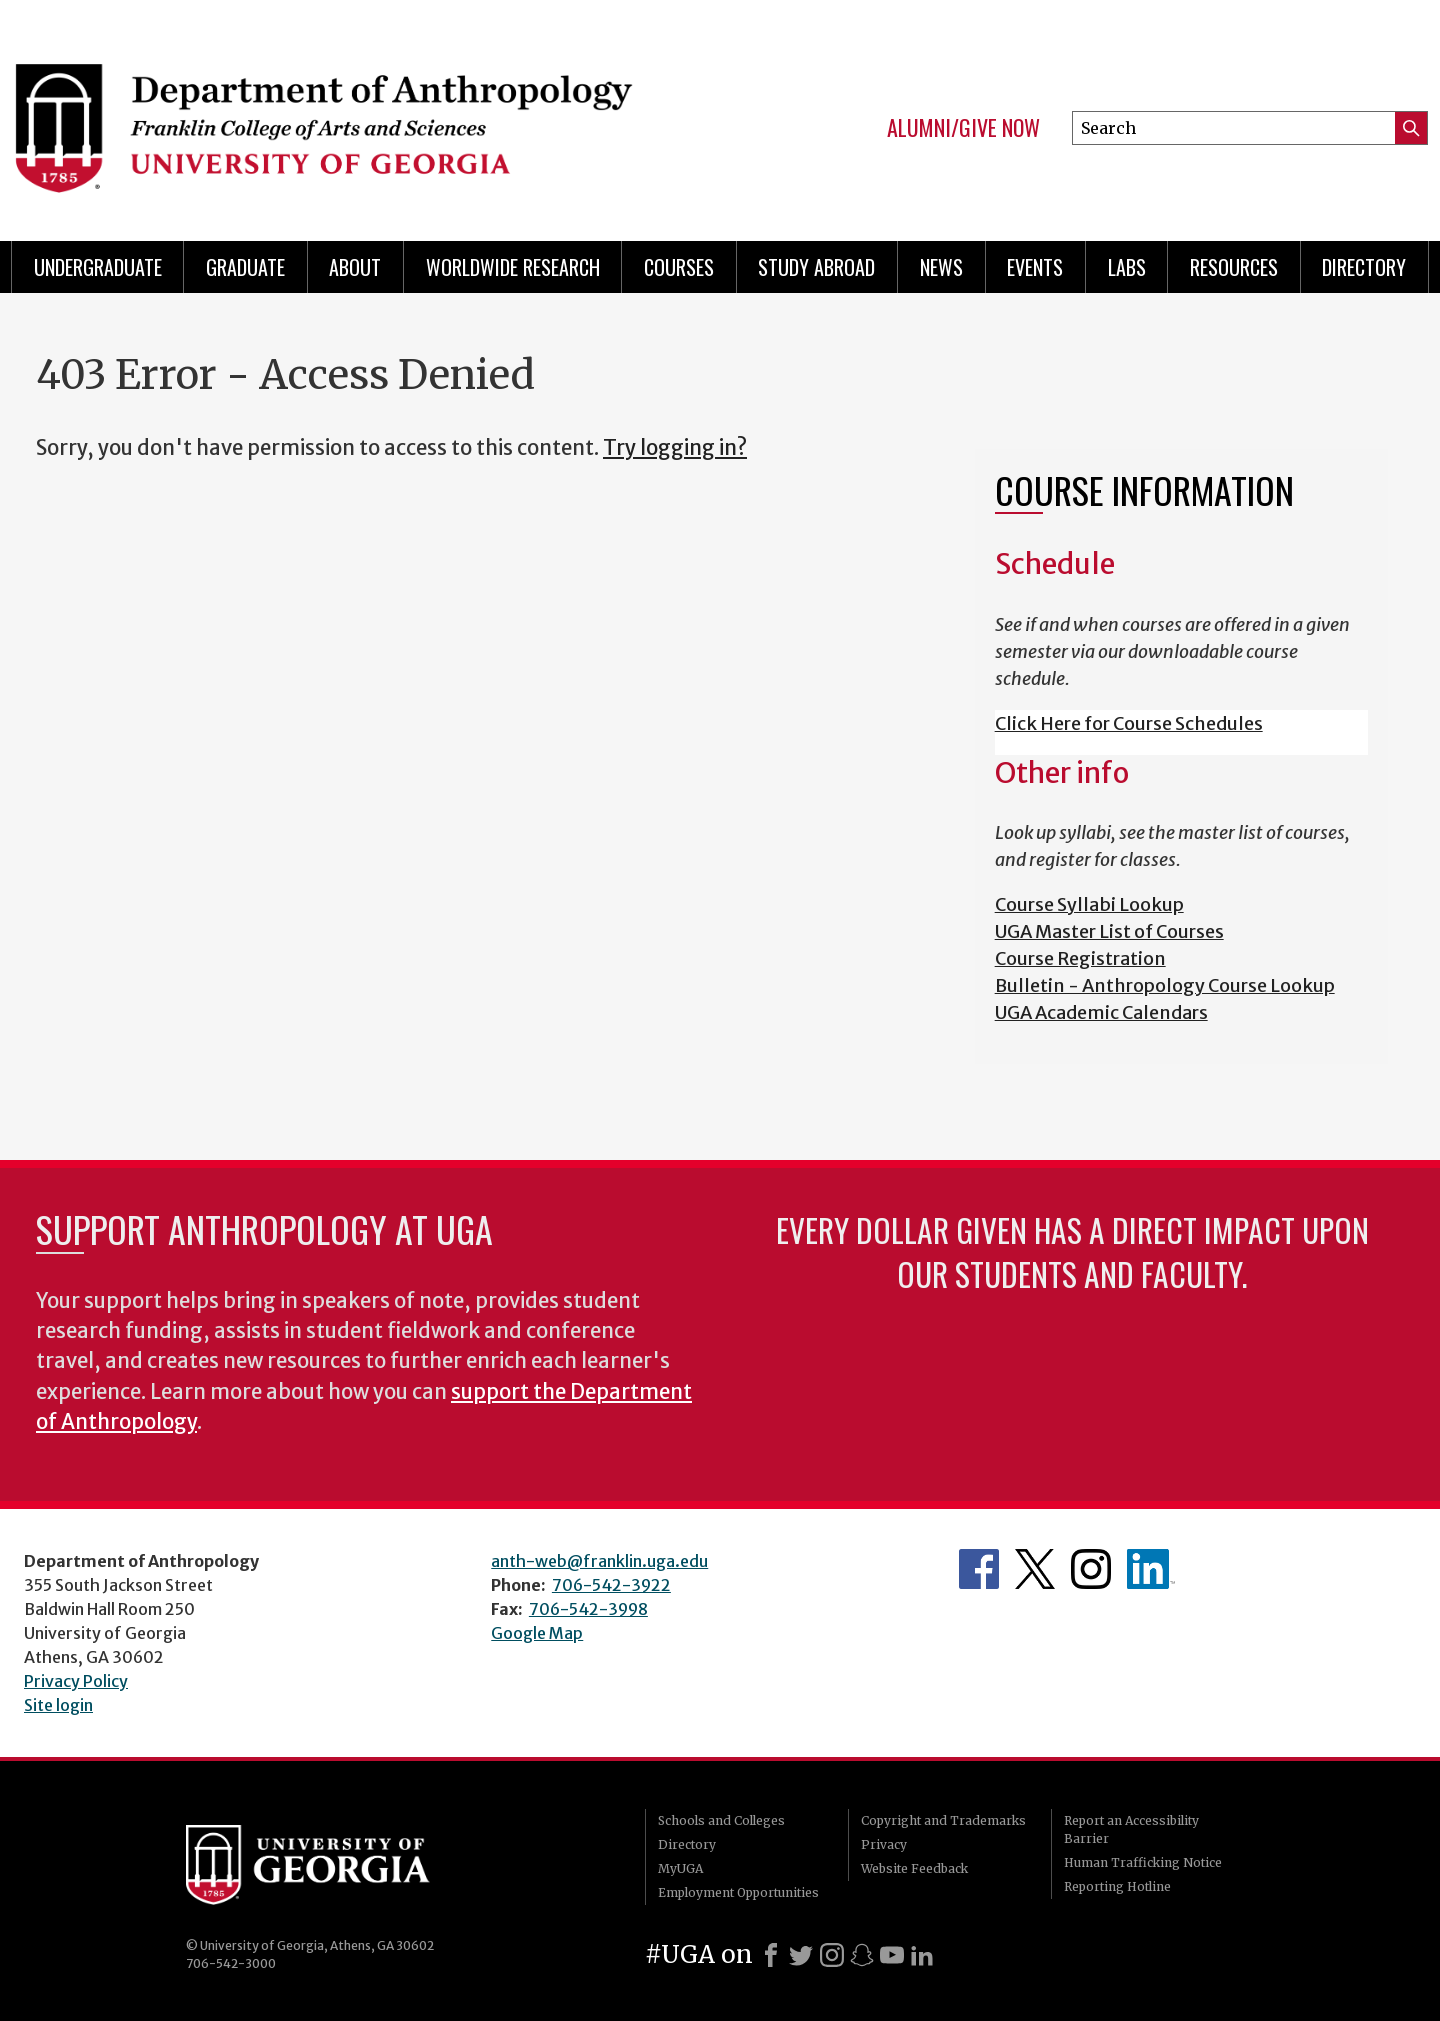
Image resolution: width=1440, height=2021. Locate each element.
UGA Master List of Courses (1109, 931)
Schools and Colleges (721, 1820)
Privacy (884, 1844)
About (355, 267)
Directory (1364, 267)
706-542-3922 (611, 1585)
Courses (679, 267)
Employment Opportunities (738, 1892)
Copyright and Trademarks (943, 1820)
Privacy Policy (76, 1681)
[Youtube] (892, 1955)
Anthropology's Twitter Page (1035, 1569)
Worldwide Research (513, 267)
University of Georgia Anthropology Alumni (1151, 1569)
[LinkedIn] (922, 1955)
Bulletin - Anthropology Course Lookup (1165, 985)
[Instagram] (832, 1955)
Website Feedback (914, 1868)
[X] (801, 1955)
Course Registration (1080, 958)
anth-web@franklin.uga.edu (599, 1561)
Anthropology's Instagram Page (1091, 1569)
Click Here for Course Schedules (1129, 723)
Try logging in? (675, 448)
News (941, 267)
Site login (58, 1705)
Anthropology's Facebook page (979, 1569)
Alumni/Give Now (963, 128)
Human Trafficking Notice (1143, 1862)
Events (1035, 267)
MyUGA (680, 1868)
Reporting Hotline (1117, 1886)
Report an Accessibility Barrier (1131, 1829)
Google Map (537, 1633)
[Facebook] (771, 1955)
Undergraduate (98, 267)
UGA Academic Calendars (1101, 1012)
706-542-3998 (588, 1609)
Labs (1127, 267)
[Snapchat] (862, 1955)
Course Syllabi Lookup (1089, 904)
